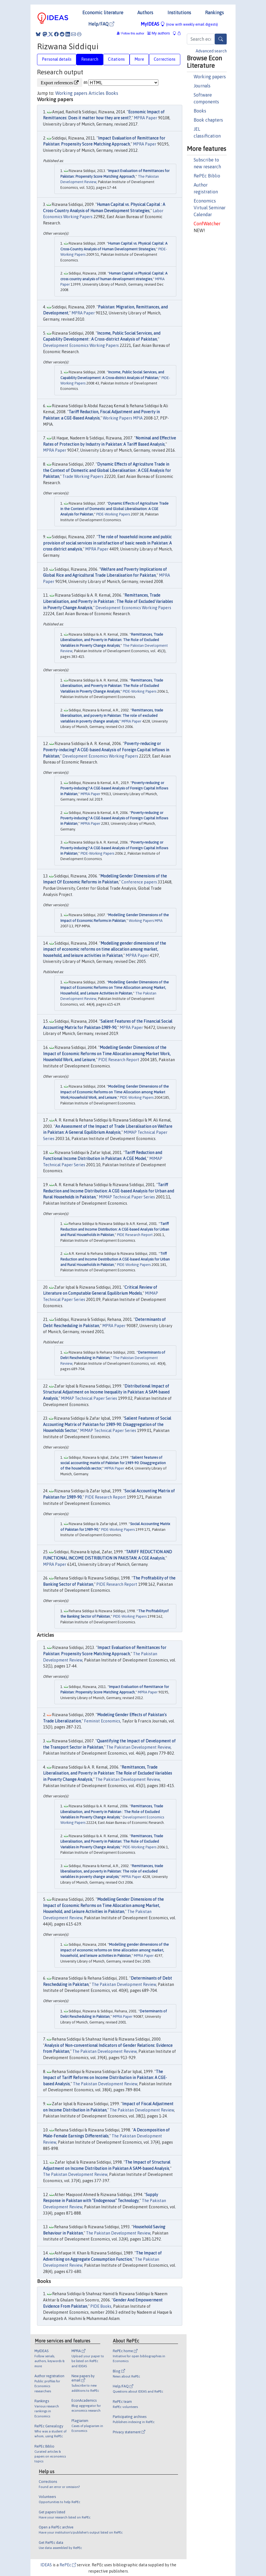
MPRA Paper (145, 118)
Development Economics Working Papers (81, 345)
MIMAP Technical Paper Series (127, 1197)
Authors (145, 12)
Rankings (214, 12)
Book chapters (208, 119)
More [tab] (139, 59)
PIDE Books (100, 2306)
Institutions (179, 12)
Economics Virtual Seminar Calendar (210, 207)
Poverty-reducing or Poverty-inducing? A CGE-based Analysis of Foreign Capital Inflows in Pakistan (106, 749)
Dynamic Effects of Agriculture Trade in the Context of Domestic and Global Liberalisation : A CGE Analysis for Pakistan (107, 470)
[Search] (221, 39)
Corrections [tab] (164, 59)
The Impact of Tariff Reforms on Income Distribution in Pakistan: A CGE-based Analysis (105, 2077)
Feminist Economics (102, 1721)
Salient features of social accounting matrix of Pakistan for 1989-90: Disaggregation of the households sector (113, 1463)
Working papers (210, 76)
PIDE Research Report (118, 1059)
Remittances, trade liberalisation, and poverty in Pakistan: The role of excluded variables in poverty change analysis (111, 715)
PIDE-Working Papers (113, 514)
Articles (97, 93)
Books (200, 110)
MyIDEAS (179, 23)
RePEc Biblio (207, 175)
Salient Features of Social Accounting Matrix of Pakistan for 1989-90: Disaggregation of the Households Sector (107, 1424)
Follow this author (132, 33)
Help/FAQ (101, 23)
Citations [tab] (116, 59)
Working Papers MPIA (123, 418)
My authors (158, 33)
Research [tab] (89, 59)
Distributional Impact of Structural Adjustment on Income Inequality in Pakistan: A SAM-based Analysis (106, 1392)
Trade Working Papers (82, 476)
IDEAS (46, 2565)
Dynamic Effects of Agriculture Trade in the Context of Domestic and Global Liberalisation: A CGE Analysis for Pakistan (114, 509)
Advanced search (211, 51)
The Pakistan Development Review (138, 1747)
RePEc (68, 2565)
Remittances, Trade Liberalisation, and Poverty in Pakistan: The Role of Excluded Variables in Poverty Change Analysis (111, 640)
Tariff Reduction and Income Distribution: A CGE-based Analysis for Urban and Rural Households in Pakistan (108, 1190)
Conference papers (139, 882)
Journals (202, 85)
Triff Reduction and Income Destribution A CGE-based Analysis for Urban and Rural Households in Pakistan (115, 1259)
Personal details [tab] (56, 59)
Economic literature (102, 12)
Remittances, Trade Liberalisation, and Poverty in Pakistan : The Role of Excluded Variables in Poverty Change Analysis (108, 601)
